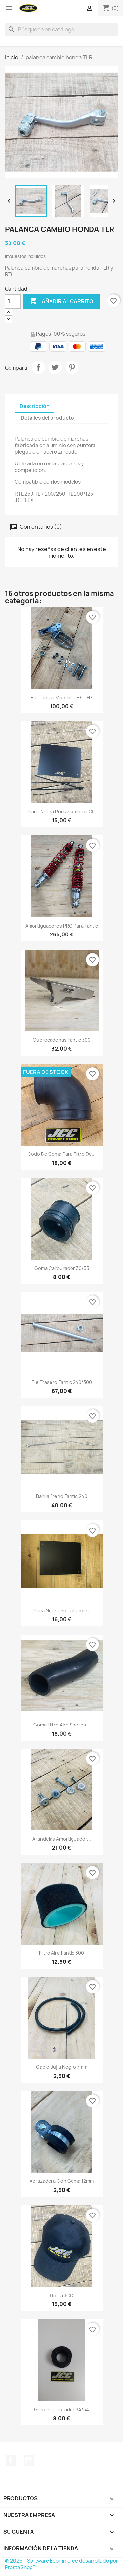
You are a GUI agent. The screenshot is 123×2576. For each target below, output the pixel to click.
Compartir (38, 367)
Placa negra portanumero (62, 1611)
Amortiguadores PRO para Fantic (61, 926)
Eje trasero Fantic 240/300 (61, 1382)
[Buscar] (61, 29)
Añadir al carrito (61, 301)
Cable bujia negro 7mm (61, 2067)
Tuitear (55, 367)
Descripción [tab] (35, 406)
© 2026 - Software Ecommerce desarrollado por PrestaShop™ (61, 2564)
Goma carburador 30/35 (61, 1268)
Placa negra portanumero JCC (62, 811)
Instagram (29, 2460)
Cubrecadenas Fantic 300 (62, 1040)
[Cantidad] (13, 301)
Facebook (11, 2460)
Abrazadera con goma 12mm (62, 2181)
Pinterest (71, 367)
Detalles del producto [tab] (47, 417)
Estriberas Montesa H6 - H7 (61, 697)
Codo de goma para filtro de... (62, 1154)
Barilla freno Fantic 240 (61, 1496)
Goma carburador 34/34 (61, 2409)
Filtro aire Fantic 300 (61, 1953)
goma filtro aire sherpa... (61, 1725)
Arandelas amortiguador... (61, 1839)
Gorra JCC (61, 2295)
